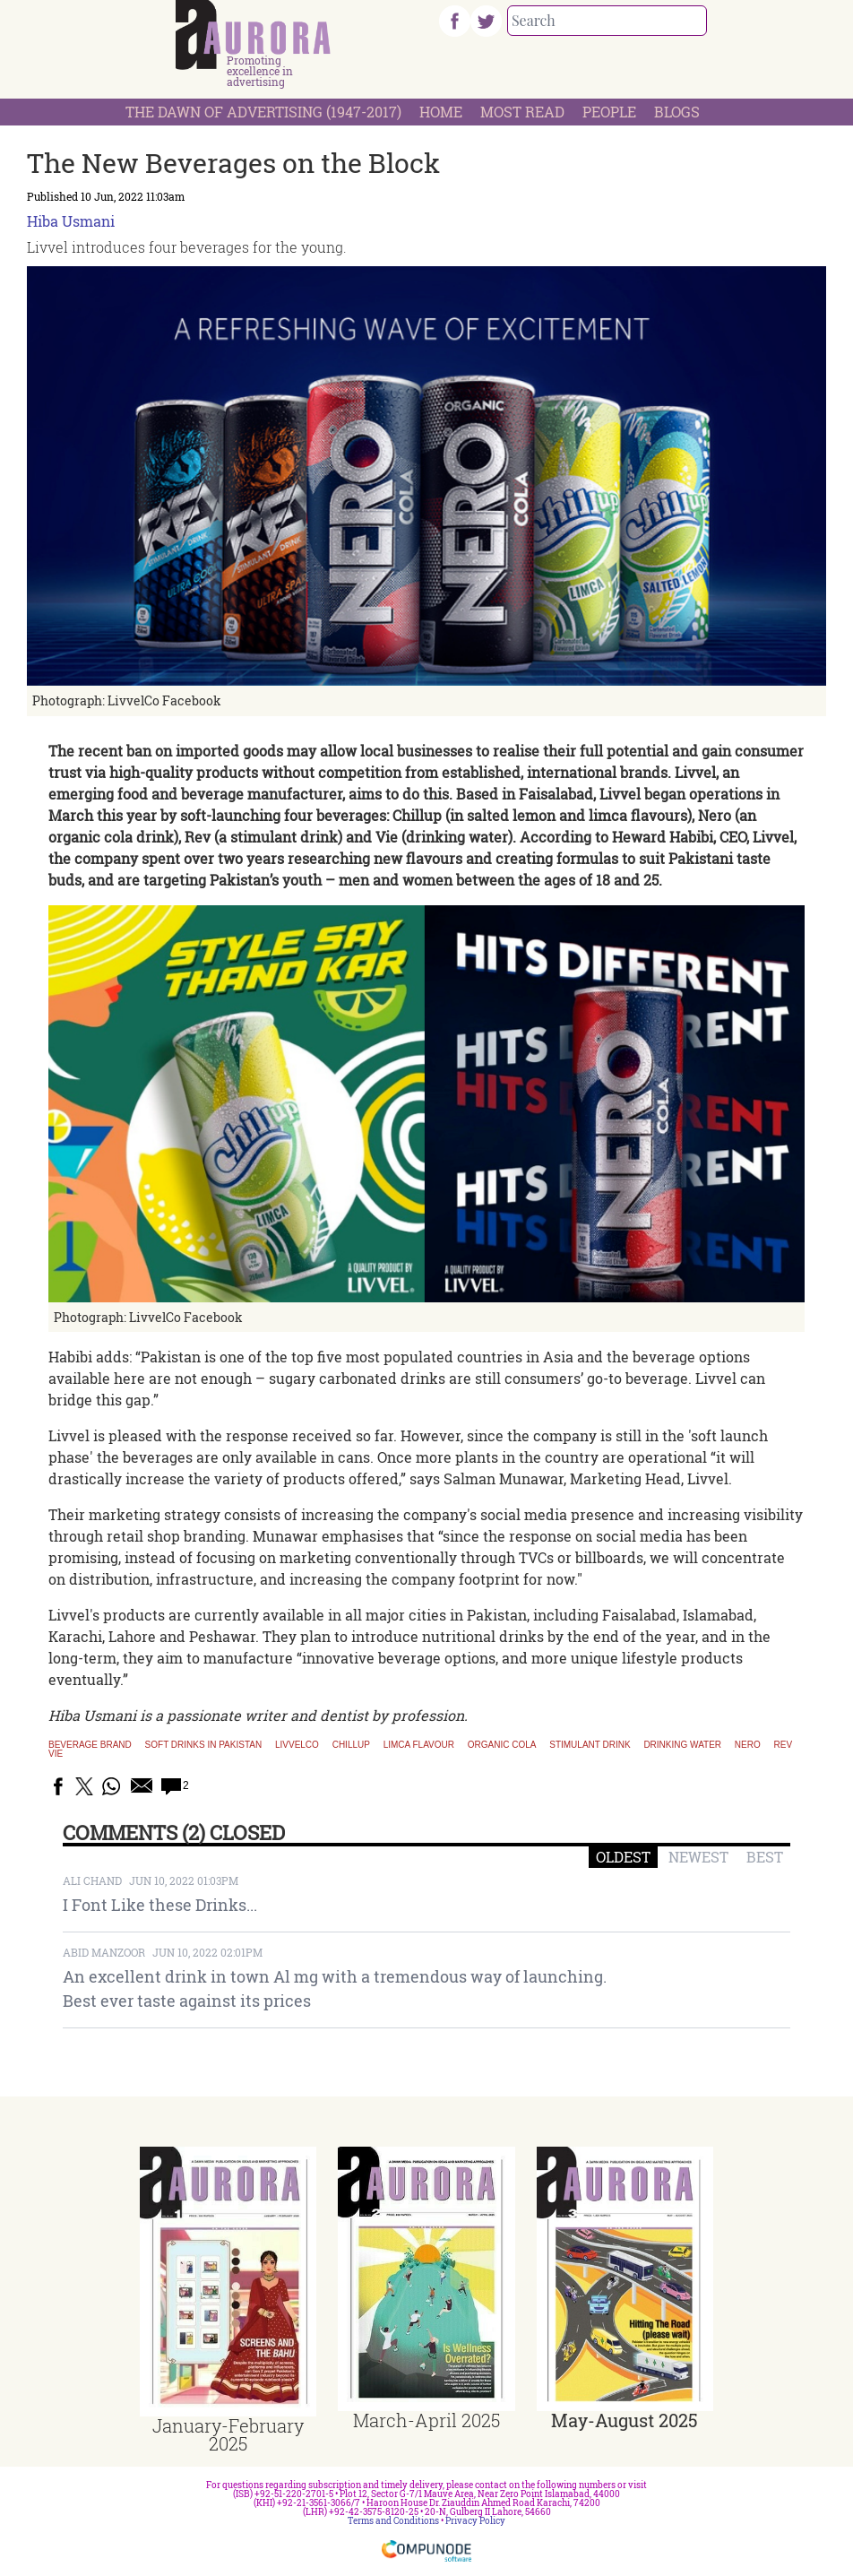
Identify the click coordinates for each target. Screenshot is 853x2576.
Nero (748, 1745)
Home (440, 111)
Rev (783, 1745)
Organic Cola (502, 1745)
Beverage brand (90, 1745)
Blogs (677, 111)
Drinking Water (682, 1745)
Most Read (522, 111)
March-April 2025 (426, 2420)
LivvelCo (297, 1745)
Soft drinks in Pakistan (204, 1745)
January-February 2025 (228, 2434)
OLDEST (623, 1856)
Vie (55, 1754)
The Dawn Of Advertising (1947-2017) (263, 111)
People (609, 111)
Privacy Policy (475, 2521)
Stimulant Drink (589, 1745)
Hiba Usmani (71, 221)
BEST (764, 1856)
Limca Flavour (418, 1745)
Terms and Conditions (393, 2521)
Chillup (351, 1745)
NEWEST (698, 1856)
